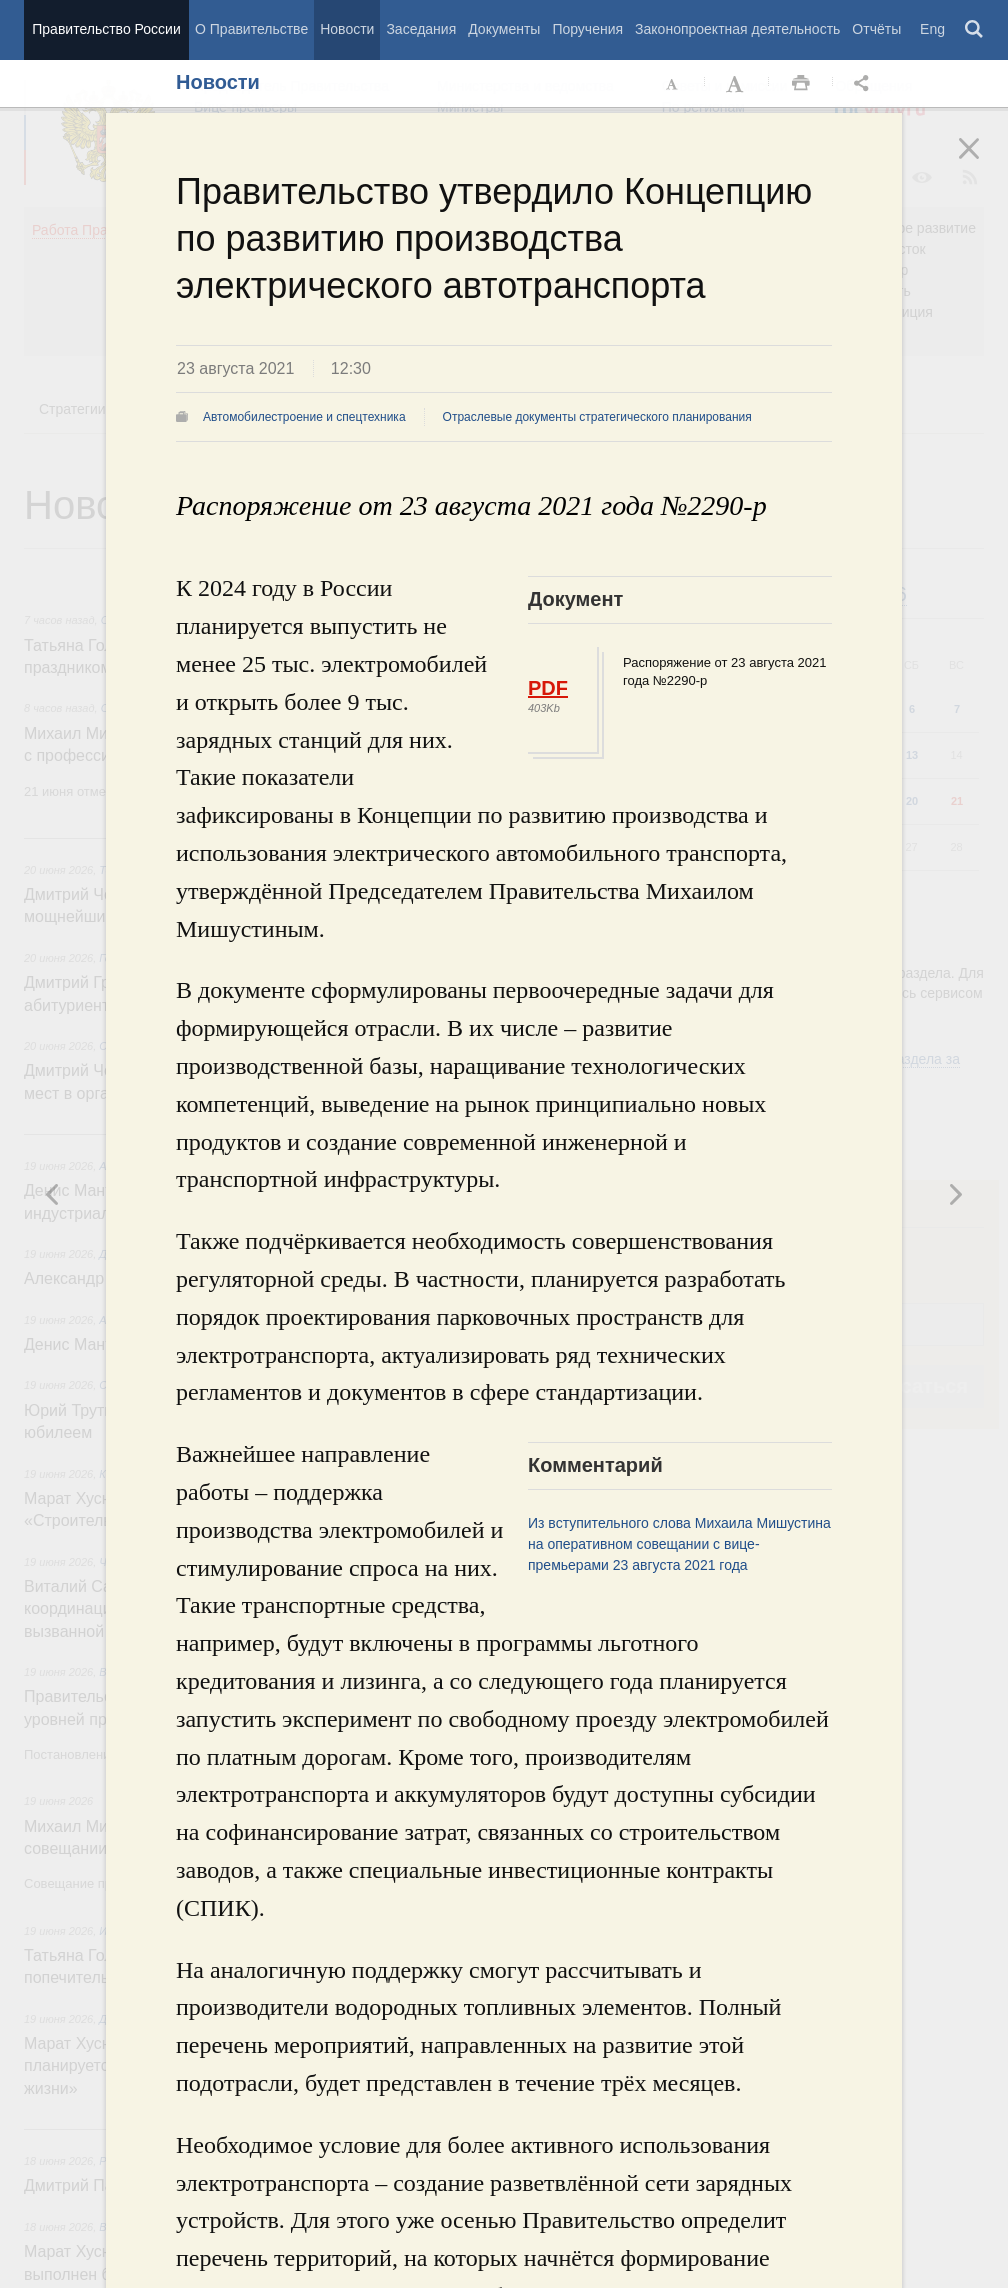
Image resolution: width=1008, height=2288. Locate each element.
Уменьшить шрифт (673, 84)
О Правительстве (251, 29)
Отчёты (876, 29)
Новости (347, 29)
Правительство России (106, 29)
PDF (548, 688)
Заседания (421, 29)
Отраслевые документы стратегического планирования (597, 417)
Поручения (587, 29)
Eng (932, 29)
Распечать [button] (801, 84)
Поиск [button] (975, 30)
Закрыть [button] (983, 162)
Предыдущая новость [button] (955, 1194)
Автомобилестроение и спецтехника (304, 417)
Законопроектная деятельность (737, 29)
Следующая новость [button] (53, 1194)
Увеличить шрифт (737, 84)
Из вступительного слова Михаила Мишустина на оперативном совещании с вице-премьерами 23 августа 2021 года (679, 1544)
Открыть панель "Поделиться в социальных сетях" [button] (865, 84)
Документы (504, 29)
